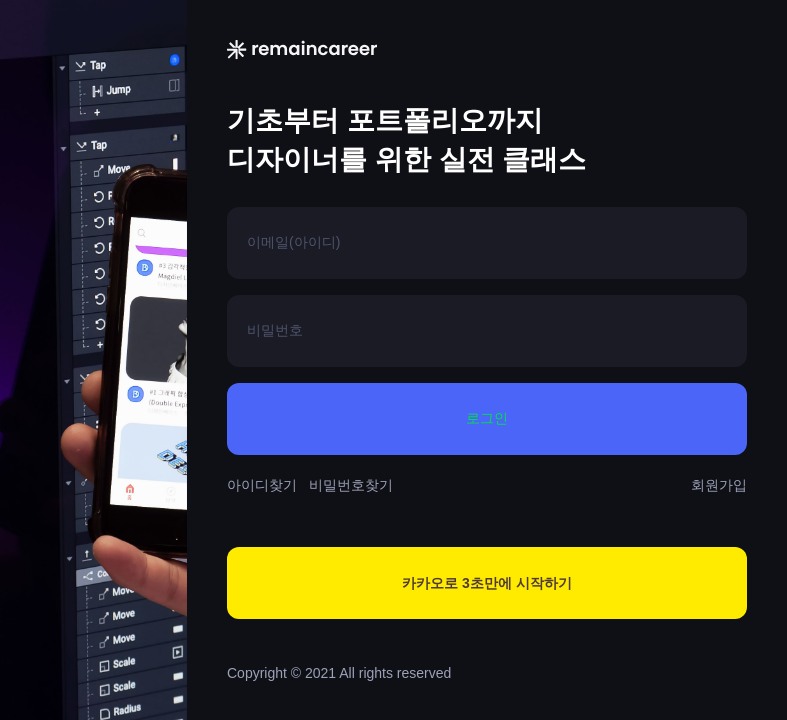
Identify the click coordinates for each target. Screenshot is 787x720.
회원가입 (719, 485)
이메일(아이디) (293, 242)
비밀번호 (275, 330)
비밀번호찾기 (351, 485)
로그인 (487, 418)
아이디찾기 (262, 485)
